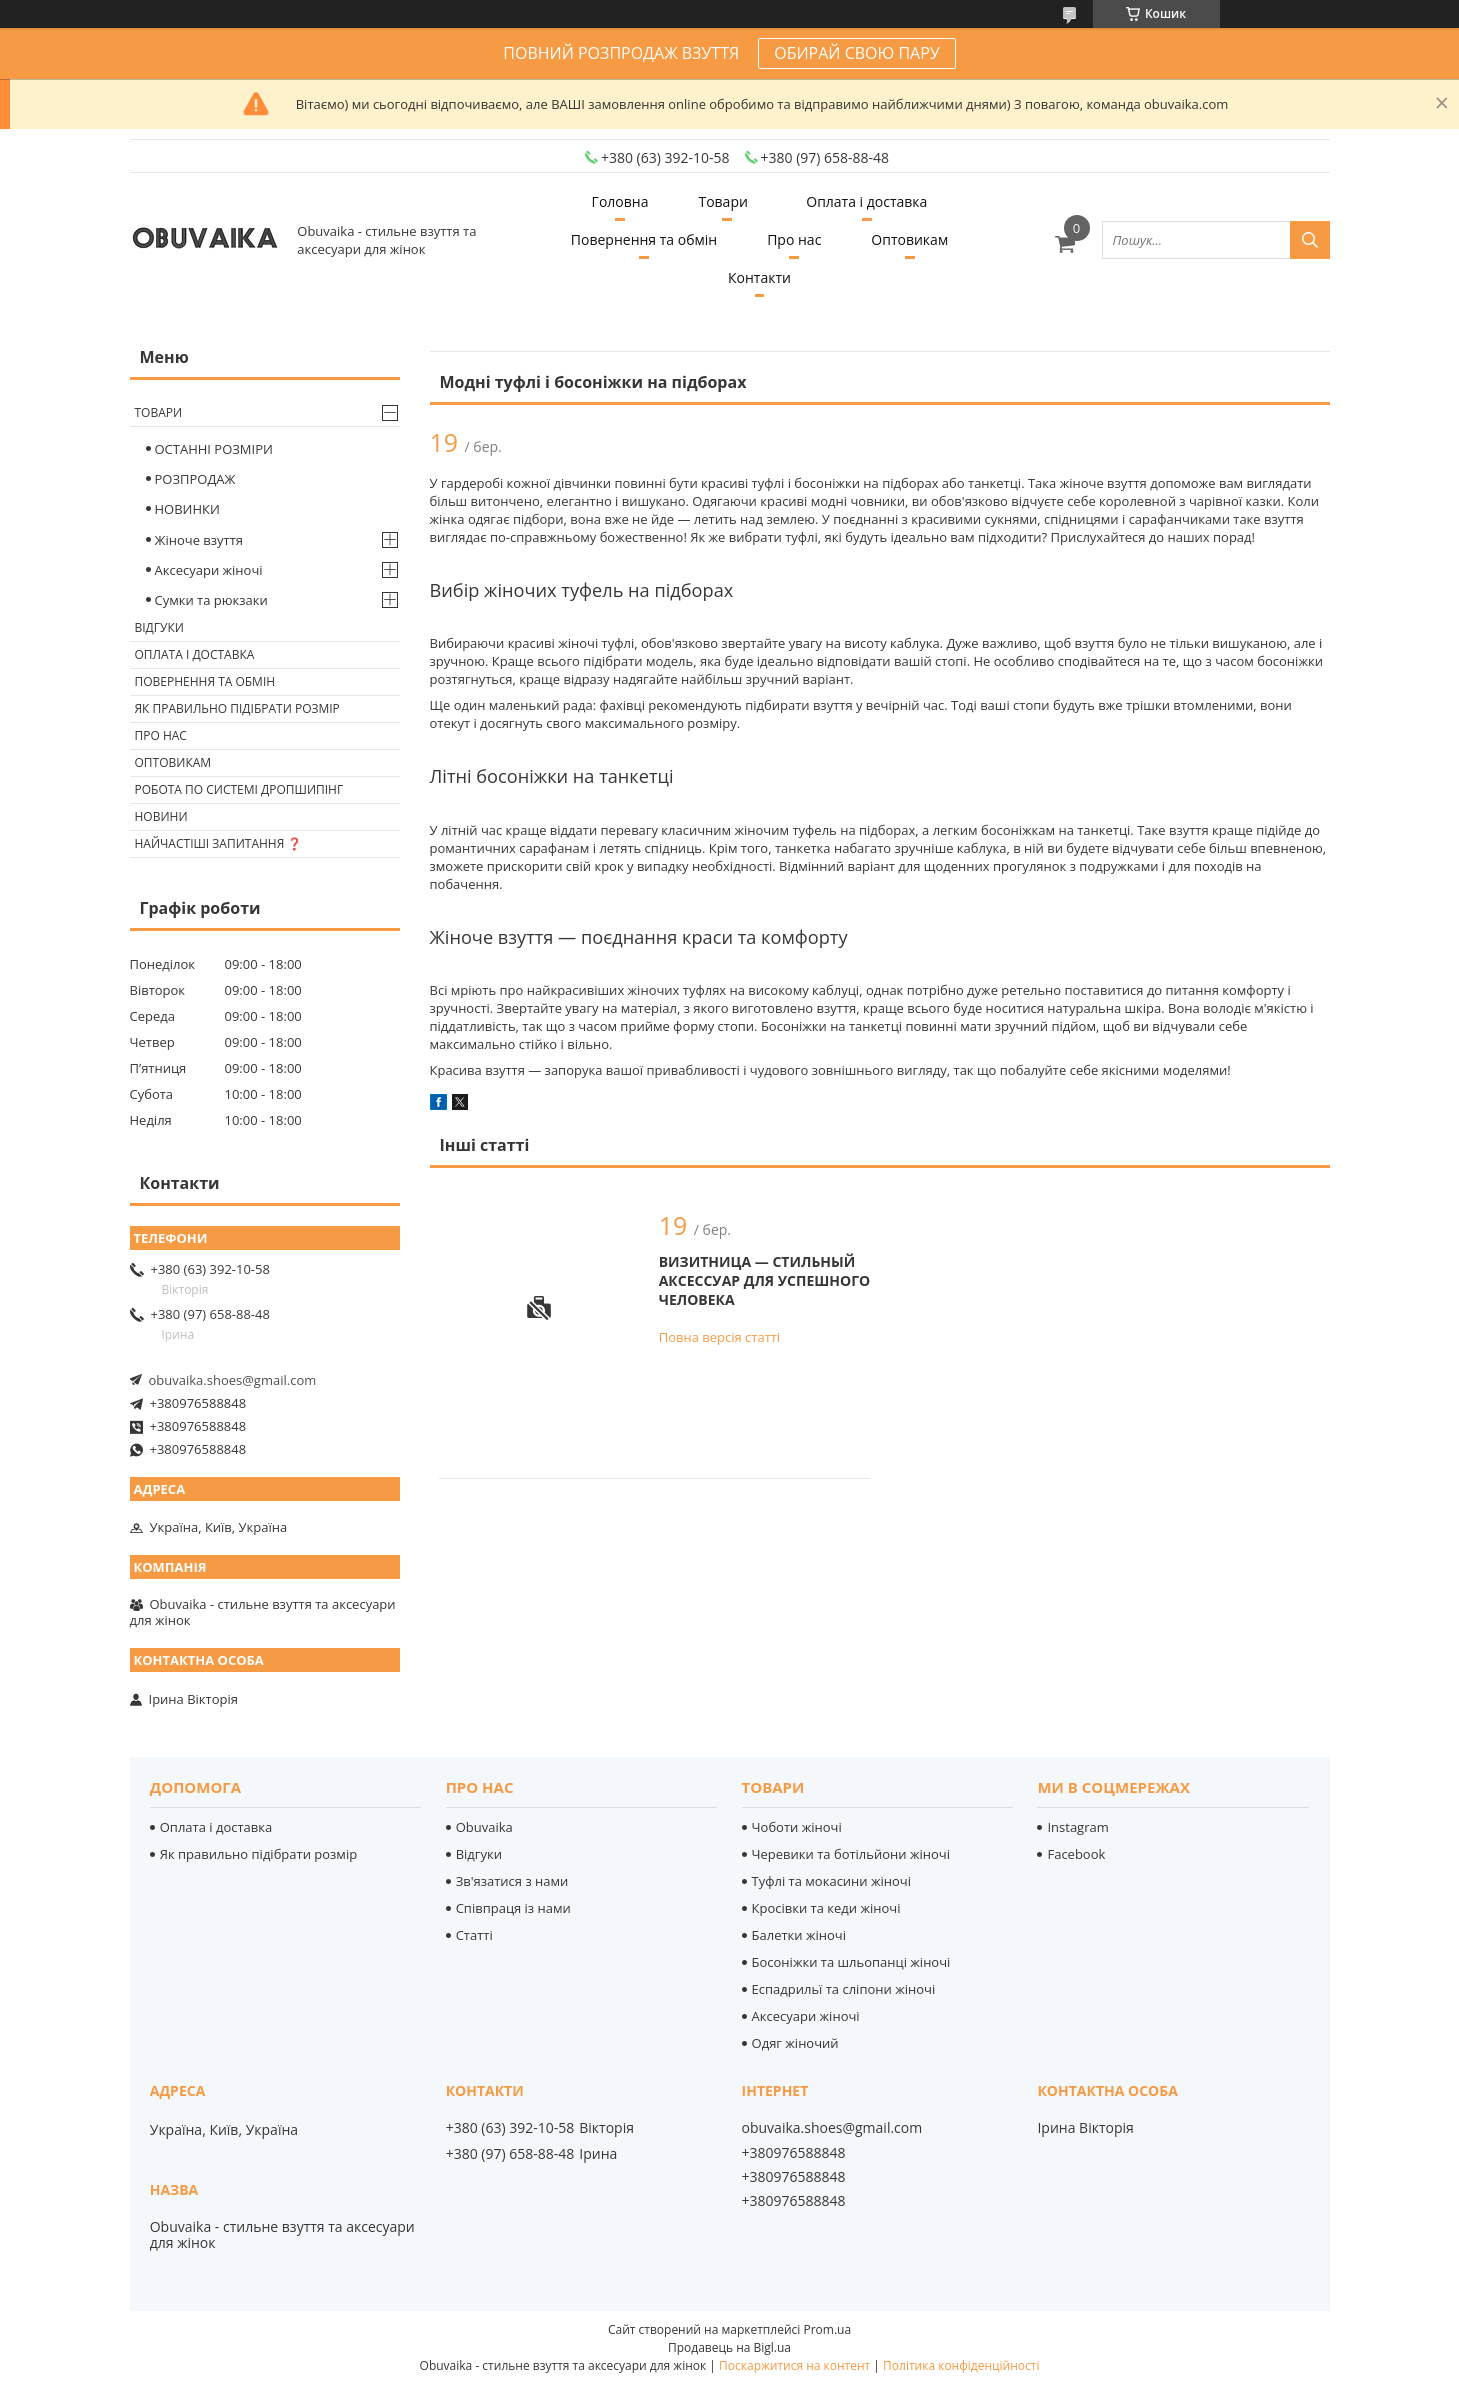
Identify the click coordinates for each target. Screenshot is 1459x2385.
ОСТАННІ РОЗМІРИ (214, 449)
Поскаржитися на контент (794, 2365)
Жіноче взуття (199, 540)
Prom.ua (827, 2329)
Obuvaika (484, 1827)
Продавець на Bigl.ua (729, 2347)
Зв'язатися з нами (512, 1881)
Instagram (1077, 1827)
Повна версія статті (719, 1337)
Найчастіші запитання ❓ (219, 843)
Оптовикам (909, 239)
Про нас (794, 239)
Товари (722, 201)
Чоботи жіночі (797, 1827)
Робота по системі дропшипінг (239, 789)
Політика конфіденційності (961, 2365)
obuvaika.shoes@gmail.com (233, 1380)
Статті (474, 1935)
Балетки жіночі (799, 1935)
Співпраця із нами (513, 1908)
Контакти (759, 277)
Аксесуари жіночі (209, 570)
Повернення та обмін (644, 239)
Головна (620, 201)
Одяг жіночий (795, 2043)
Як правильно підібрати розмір (237, 708)
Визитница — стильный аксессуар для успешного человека (765, 1280)
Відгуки (159, 627)
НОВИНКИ (187, 509)
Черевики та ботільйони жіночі (851, 1854)
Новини (161, 816)
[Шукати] (1310, 240)
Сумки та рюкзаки (211, 600)
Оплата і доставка (866, 201)
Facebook (1076, 1854)
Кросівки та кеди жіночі (826, 1908)
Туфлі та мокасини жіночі (832, 1881)
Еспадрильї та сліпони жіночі (844, 1989)
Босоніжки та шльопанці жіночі (851, 1962)
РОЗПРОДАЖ (195, 479)
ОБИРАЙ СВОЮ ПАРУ (857, 53)
